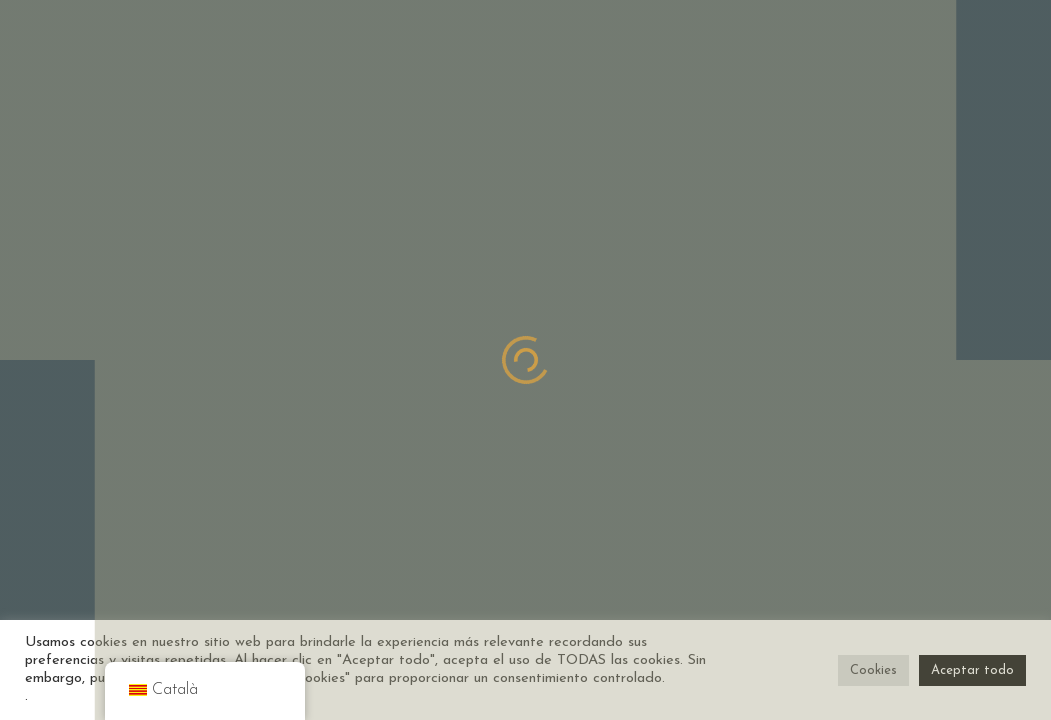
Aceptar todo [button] (972, 670)
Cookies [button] (873, 670)
